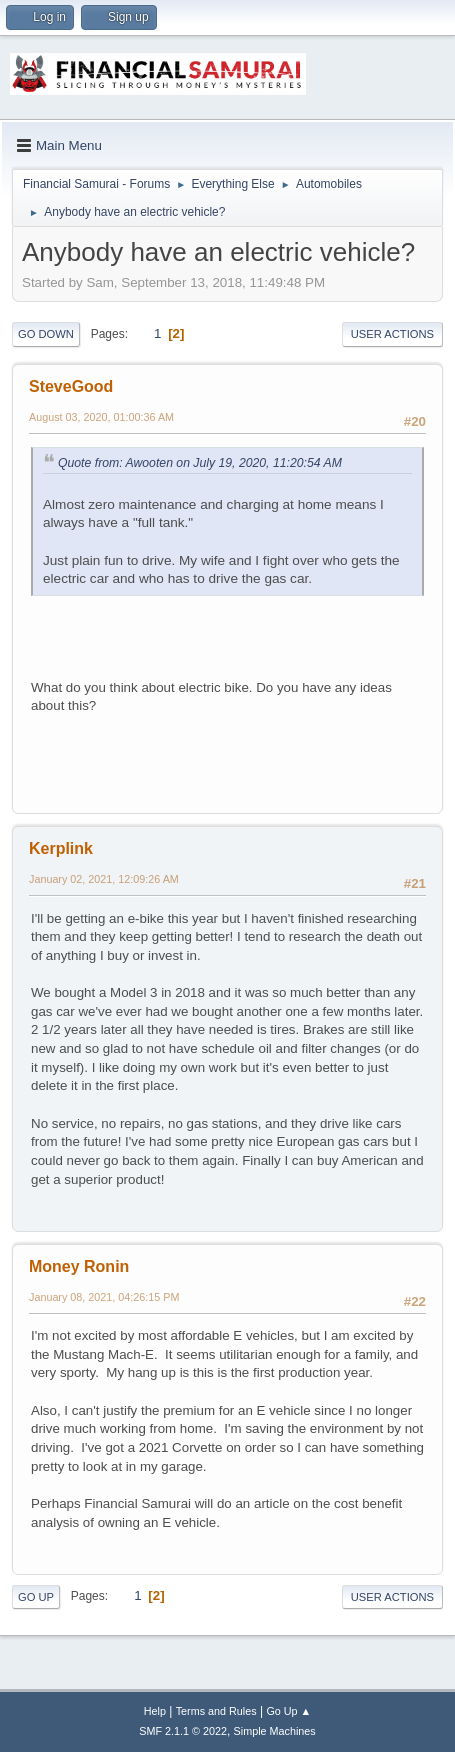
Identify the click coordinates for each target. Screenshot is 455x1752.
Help (155, 1711)
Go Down (46, 334)
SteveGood (71, 386)
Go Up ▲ (288, 1711)
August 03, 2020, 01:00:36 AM (101, 417)
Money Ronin (79, 1266)
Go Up (36, 1597)
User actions (392, 334)
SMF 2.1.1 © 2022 (183, 1731)
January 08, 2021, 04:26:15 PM (104, 1297)
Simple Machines (275, 1731)
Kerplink (61, 848)
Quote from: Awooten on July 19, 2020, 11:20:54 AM (200, 463)
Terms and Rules (216, 1711)
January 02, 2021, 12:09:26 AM (104, 879)
